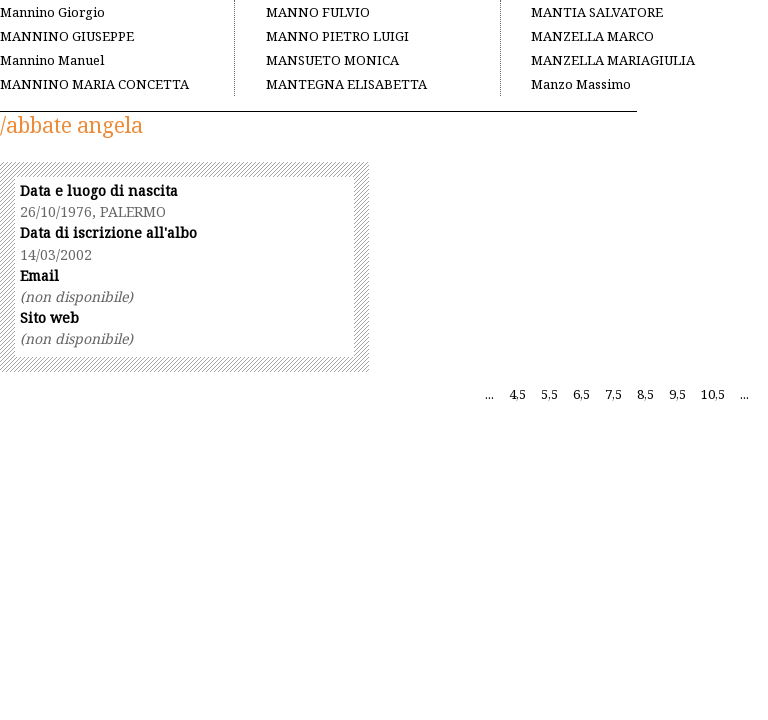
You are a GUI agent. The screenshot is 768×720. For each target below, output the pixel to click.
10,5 (713, 394)
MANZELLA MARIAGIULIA (613, 60)
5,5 (549, 394)
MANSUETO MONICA (332, 60)
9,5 (677, 394)
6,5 (581, 394)
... (489, 394)
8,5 (645, 394)
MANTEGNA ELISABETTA (346, 84)
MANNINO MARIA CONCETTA (94, 84)
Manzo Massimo (581, 84)
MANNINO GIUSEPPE (67, 36)
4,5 (517, 394)
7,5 (613, 394)
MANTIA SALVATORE (597, 12)
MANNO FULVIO (318, 12)
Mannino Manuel (52, 60)
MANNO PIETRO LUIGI (337, 36)
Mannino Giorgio (52, 12)
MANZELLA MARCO (592, 36)
